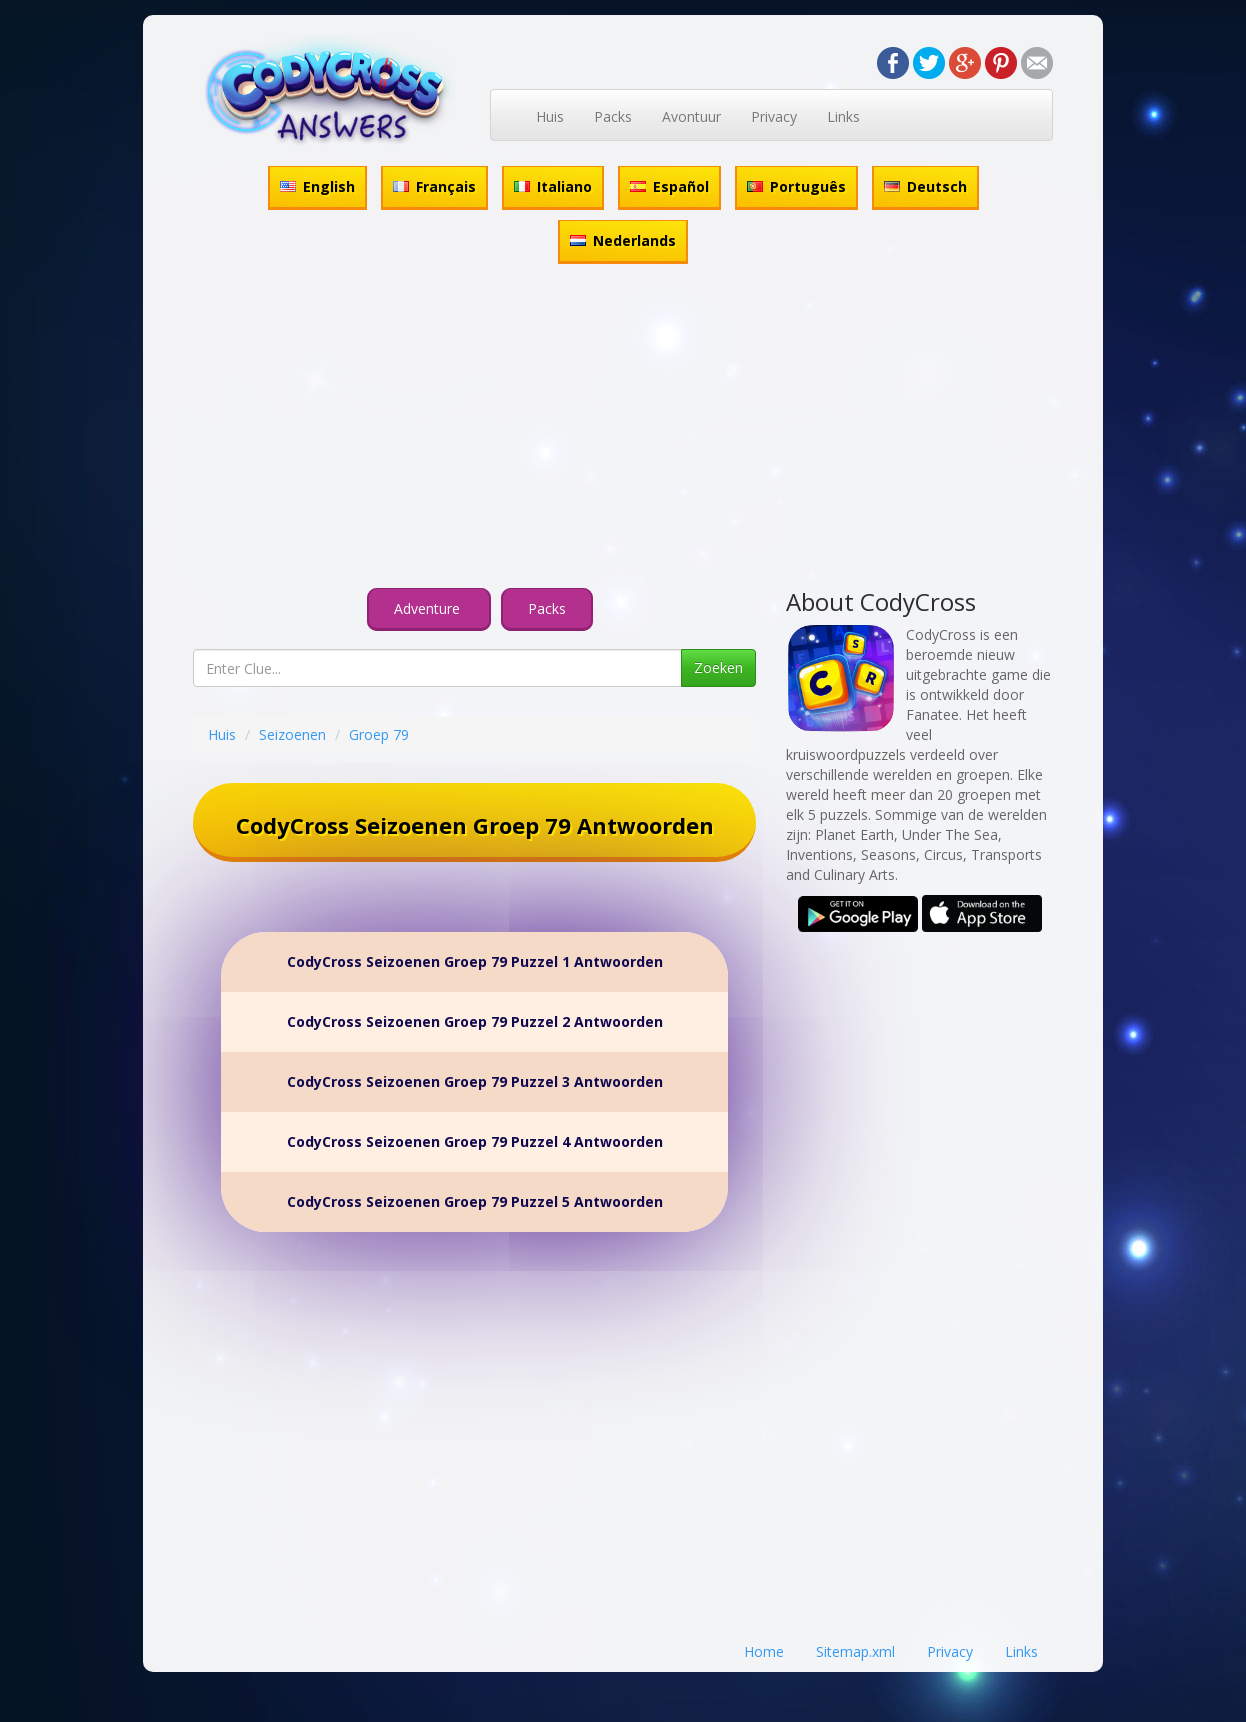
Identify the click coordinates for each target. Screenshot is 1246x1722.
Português (796, 186)
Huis (550, 116)
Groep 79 (379, 734)
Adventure (429, 608)
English (317, 186)
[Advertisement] (623, 429)
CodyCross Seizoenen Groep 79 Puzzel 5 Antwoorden (475, 1201)
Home (764, 1651)
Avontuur (691, 116)
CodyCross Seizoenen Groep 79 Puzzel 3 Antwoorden (475, 1081)
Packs (613, 116)
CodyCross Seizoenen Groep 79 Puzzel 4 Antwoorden (475, 1141)
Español (669, 186)
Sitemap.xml (855, 1651)
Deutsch (925, 186)
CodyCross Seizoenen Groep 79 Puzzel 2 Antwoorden (475, 1021)
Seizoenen (292, 734)
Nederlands (623, 240)
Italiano (553, 186)
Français (434, 186)
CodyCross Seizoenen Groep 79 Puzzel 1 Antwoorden (475, 961)
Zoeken (718, 667)
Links (843, 116)
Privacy (774, 116)
